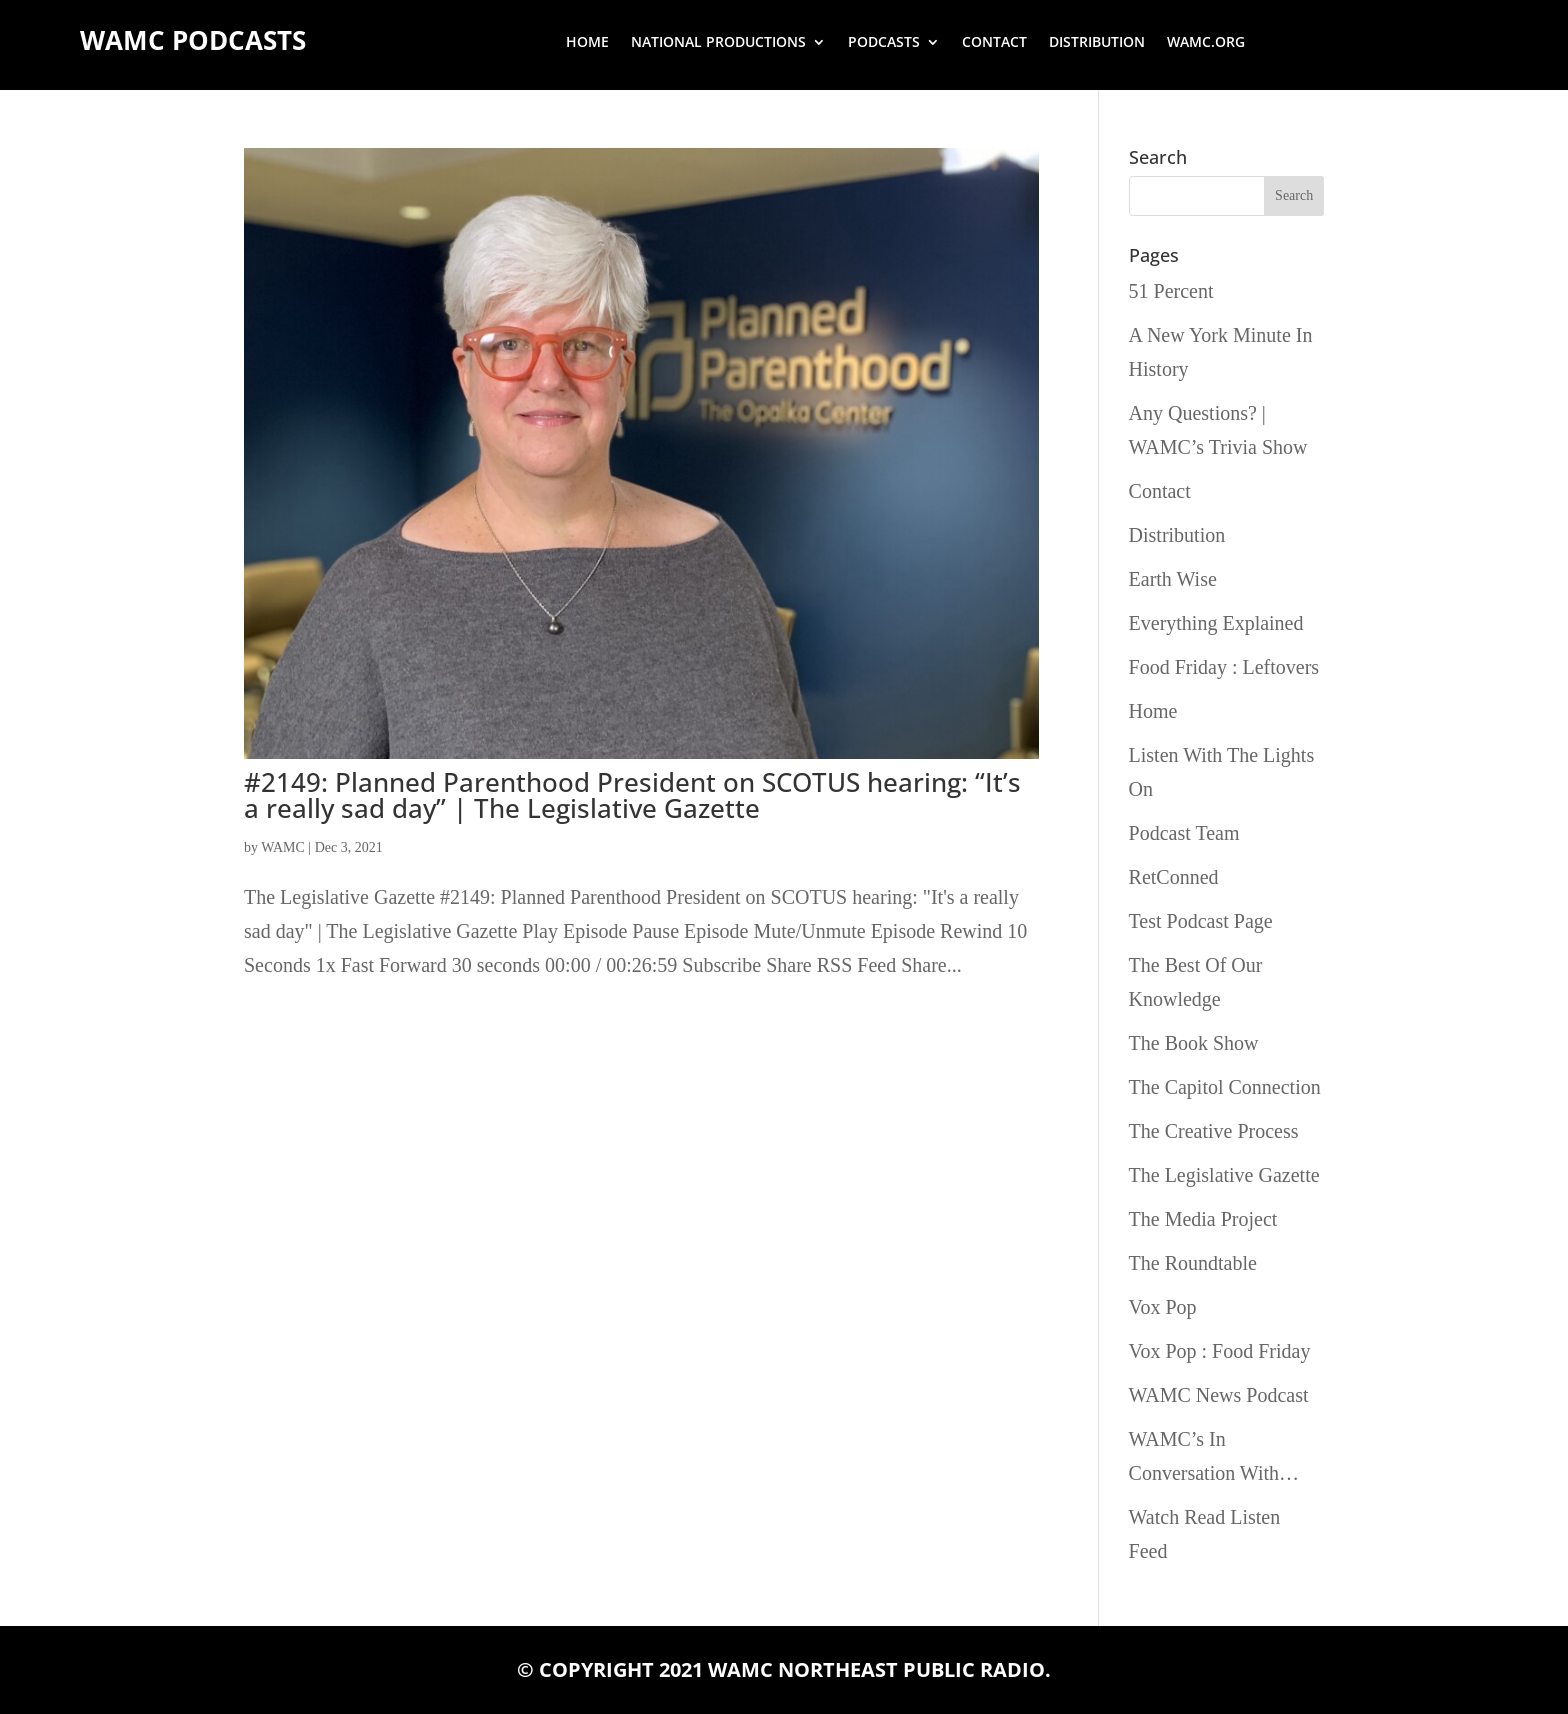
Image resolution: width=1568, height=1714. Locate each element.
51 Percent (1171, 291)
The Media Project (1203, 1219)
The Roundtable (1193, 1263)
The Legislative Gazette (1224, 1175)
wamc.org (1206, 43)
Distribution (1097, 43)
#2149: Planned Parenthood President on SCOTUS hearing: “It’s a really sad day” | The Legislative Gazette (632, 795)
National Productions (718, 43)
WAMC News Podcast (1219, 1395)
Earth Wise (1173, 579)
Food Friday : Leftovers (1224, 667)
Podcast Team (1184, 833)
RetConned (1174, 877)
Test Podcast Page (1201, 921)
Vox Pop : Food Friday (1220, 1351)
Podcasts (884, 43)
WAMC (283, 847)
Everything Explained (1216, 623)
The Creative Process (1214, 1131)
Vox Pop (1163, 1307)
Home (587, 43)
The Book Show (1194, 1043)
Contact (994, 43)
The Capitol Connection (1225, 1087)
